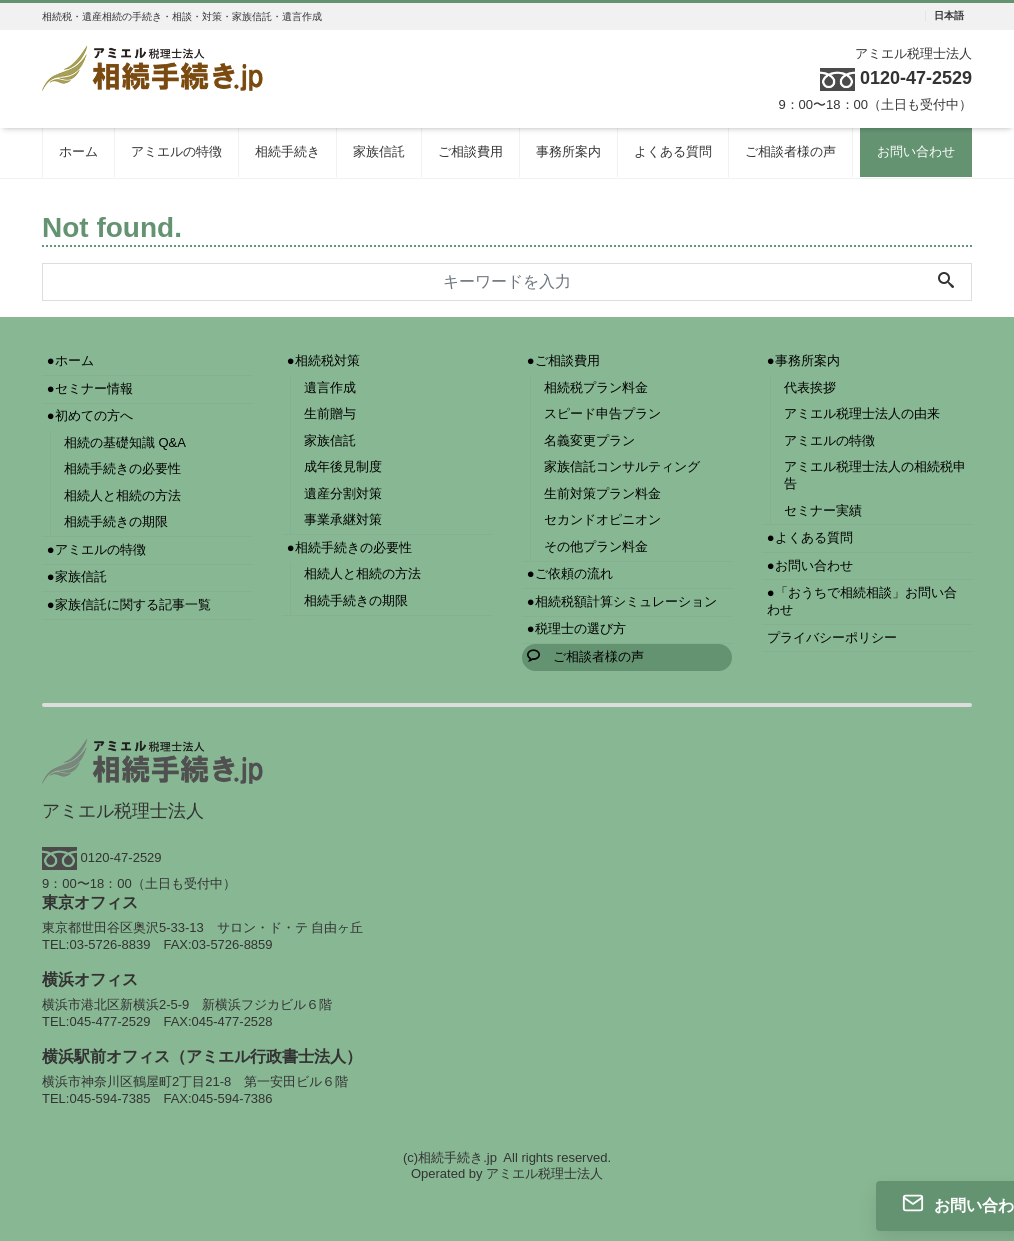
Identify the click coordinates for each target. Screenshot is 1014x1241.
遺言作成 (330, 387)
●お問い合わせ (810, 565)
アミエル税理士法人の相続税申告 (875, 475)
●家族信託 (77, 576)
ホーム (78, 151)
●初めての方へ (90, 415)
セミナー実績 (823, 510)
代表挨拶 (810, 387)
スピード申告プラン (602, 413)
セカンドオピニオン (602, 519)
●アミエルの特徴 (96, 549)
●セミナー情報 (90, 388)
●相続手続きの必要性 (349, 547)
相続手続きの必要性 (122, 468)
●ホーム (70, 360)
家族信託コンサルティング (622, 466)
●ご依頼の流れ (570, 573)
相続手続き (287, 151)
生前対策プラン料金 (602, 493)
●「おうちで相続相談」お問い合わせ (862, 601)
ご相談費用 (470, 151)
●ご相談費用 (563, 360)
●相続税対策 (323, 360)
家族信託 (379, 151)
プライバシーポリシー (832, 637)
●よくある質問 (810, 537)
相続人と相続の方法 (122, 495)
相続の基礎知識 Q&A (125, 442)
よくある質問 (673, 151)
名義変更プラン (589, 440)
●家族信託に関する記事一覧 (129, 604)
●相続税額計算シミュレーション (622, 601)
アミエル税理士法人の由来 (862, 413)
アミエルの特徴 (176, 151)
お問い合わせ (916, 151)
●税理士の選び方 (576, 628)
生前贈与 (330, 413)
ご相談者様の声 (790, 151)
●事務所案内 (803, 360)
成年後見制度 (343, 466)
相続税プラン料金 (596, 387)
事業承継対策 (343, 519)
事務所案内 (568, 151)
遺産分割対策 (343, 493)
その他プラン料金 (596, 546)
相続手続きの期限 (116, 521)
